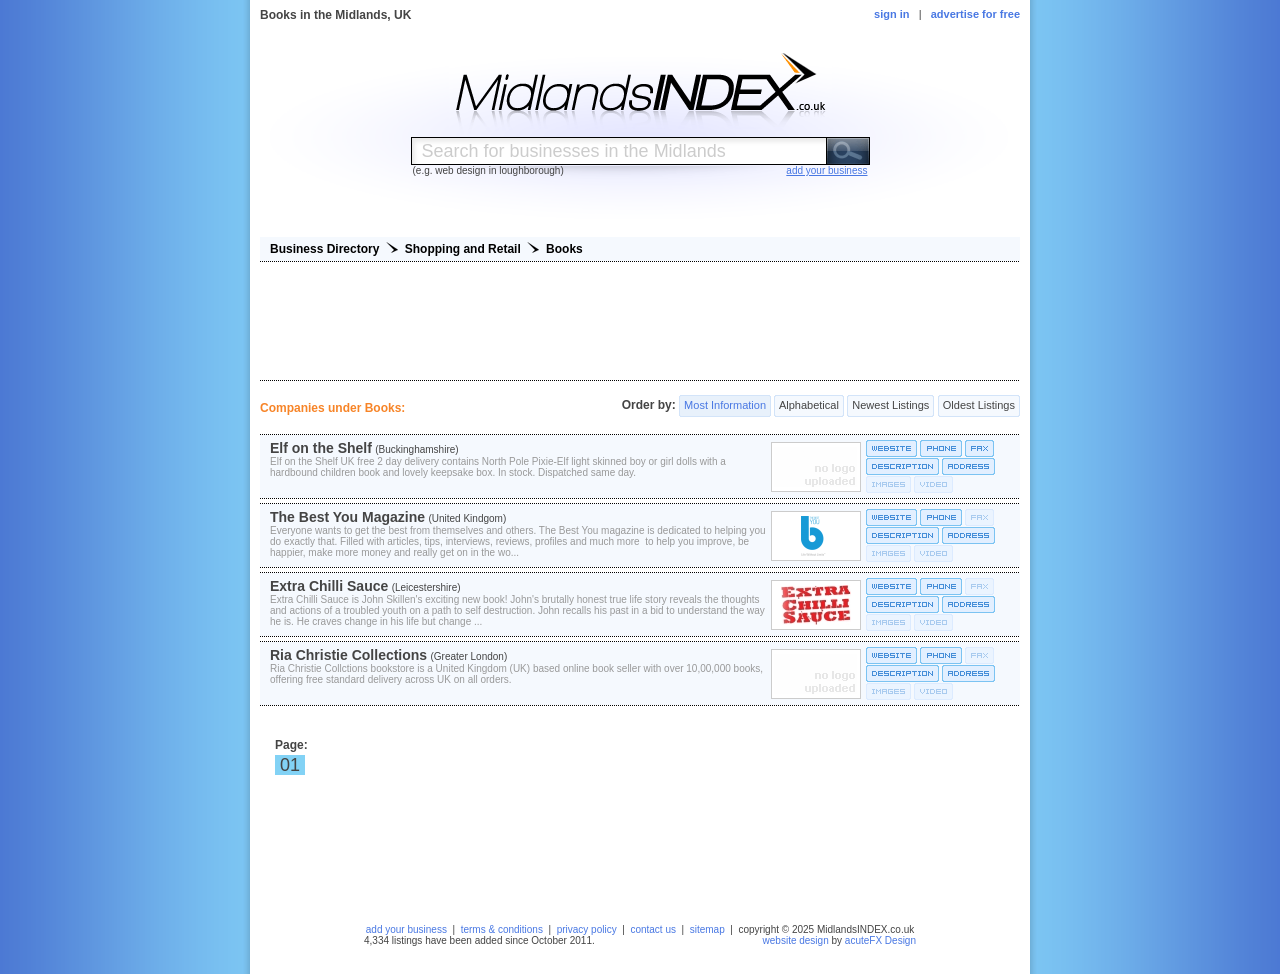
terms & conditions (502, 929)
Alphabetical (808, 406)
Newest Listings (890, 406)
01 (290, 765)
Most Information (725, 406)
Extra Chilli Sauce (329, 586)
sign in (891, 14)
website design (796, 940)
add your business (406, 929)
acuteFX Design (880, 940)
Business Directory (324, 249)
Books (564, 249)
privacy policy (587, 929)
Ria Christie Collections (348, 655)
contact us (653, 929)
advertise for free (975, 14)
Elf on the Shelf (321, 448)
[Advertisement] (640, 321)
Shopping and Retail (463, 249)
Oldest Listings (979, 406)
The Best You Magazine (347, 517)
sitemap (707, 929)
